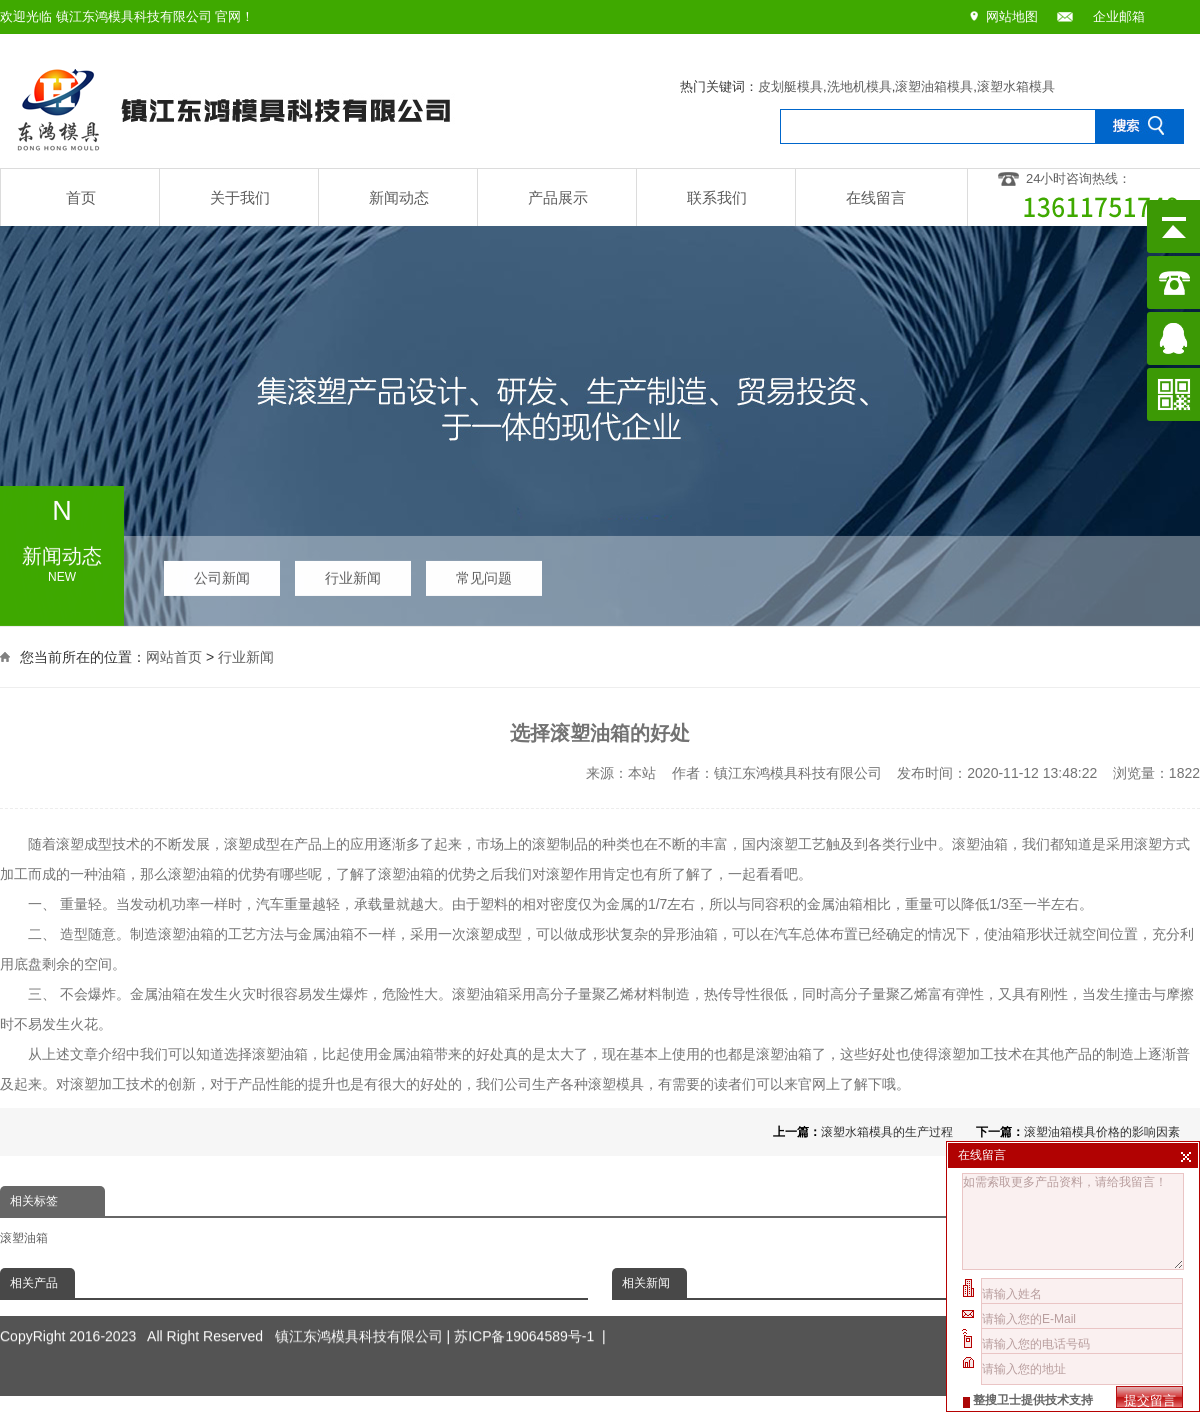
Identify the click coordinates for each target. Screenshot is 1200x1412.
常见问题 (484, 572)
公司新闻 (222, 572)
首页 (81, 197)
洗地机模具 (859, 86)
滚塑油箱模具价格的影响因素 (1102, 1132)
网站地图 (1012, 16)
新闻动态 (399, 197)
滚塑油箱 (24, 1238)
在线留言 (876, 197)
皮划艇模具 (790, 86)
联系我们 (717, 197)
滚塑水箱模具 (1016, 86)
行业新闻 (353, 572)
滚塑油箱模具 (934, 86)
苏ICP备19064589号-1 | (530, 1308)
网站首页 (174, 654)
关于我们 (240, 197)
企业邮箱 (1119, 16)
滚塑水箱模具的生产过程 (887, 1132)
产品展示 (558, 197)
